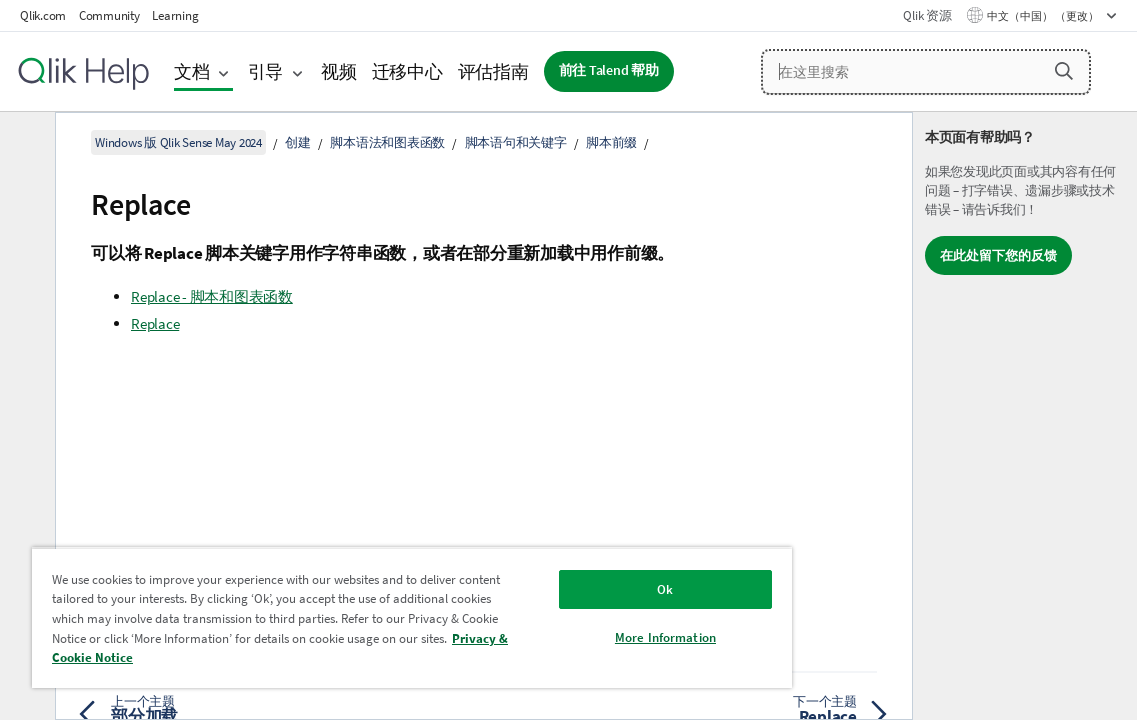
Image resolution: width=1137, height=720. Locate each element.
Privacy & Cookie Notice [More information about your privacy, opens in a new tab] (339, 657)
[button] (1064, 71)
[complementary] (1025, 416)
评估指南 (493, 71)
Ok (580, 589)
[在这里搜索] (926, 72)
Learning (175, 15)
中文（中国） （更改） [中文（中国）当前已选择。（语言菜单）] (1044, 16)
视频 (339, 71)
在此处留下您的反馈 (998, 255)
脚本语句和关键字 (516, 142)
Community (109, 15)
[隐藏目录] (25, 143)
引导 (266, 71)
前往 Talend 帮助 (609, 70)
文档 (192, 71)
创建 (298, 142)
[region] (361, 617)
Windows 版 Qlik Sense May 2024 (178, 142)
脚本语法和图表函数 (387, 142)
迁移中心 (407, 71)
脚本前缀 (611, 142)
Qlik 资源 (927, 15)
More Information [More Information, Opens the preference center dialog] (580, 637)
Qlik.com (43, 15)
